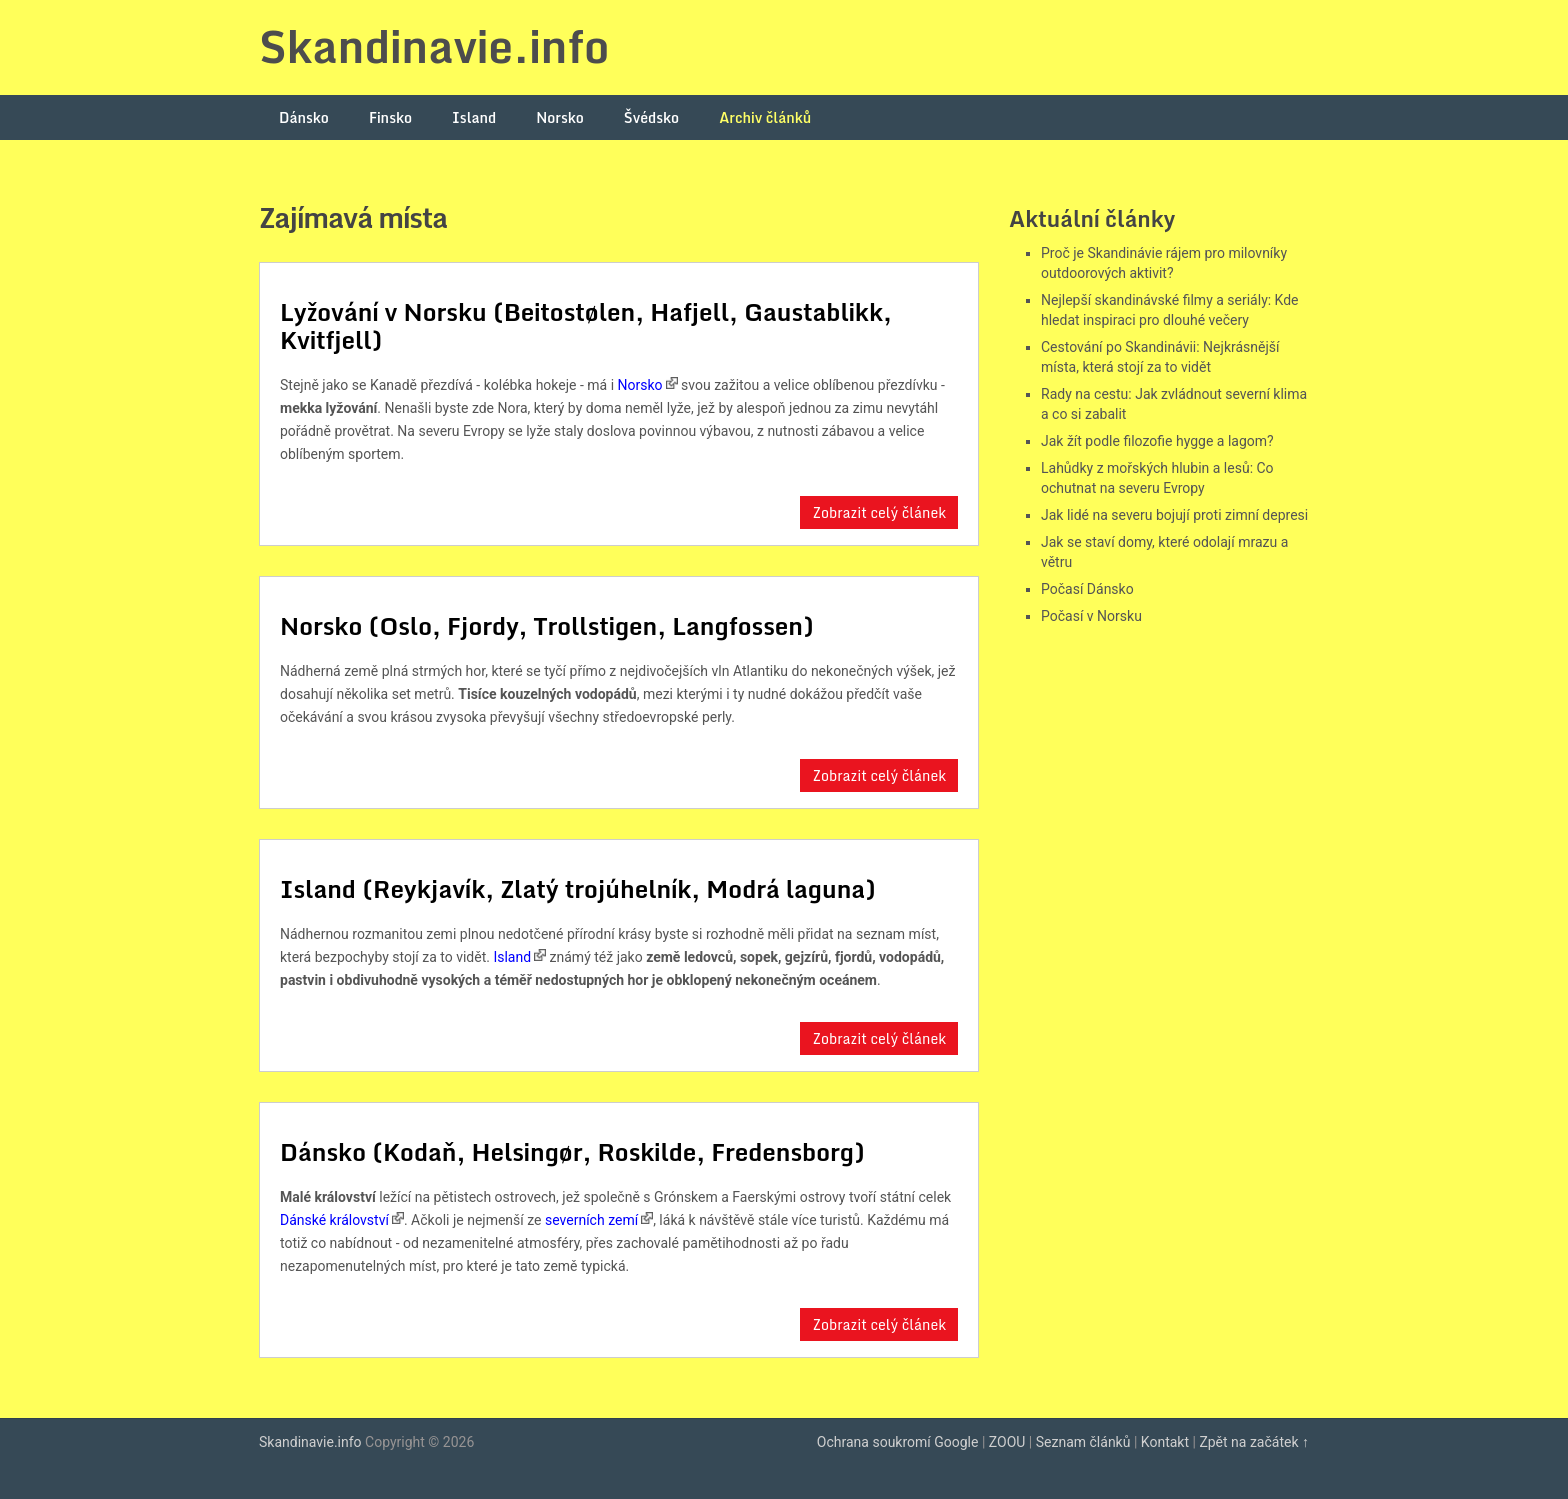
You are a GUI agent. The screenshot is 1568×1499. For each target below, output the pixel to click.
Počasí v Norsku (1091, 616)
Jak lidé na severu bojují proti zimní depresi (1174, 515)
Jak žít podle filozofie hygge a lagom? (1157, 441)
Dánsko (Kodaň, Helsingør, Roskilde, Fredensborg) (572, 1151)
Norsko (560, 117)
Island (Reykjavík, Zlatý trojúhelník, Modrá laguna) (578, 888)
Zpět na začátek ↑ (1254, 1442)
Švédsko (651, 117)
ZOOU (1007, 1442)
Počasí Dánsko (1087, 589)
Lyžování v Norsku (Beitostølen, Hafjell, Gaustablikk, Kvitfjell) (586, 325)
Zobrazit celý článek (879, 512)
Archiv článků (765, 117)
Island (474, 117)
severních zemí (591, 1220)
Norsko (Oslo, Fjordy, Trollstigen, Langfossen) (547, 625)
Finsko (390, 117)
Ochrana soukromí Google (898, 1442)
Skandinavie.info (434, 46)
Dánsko (304, 117)
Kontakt (1165, 1442)
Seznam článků (1083, 1442)
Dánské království (334, 1220)
